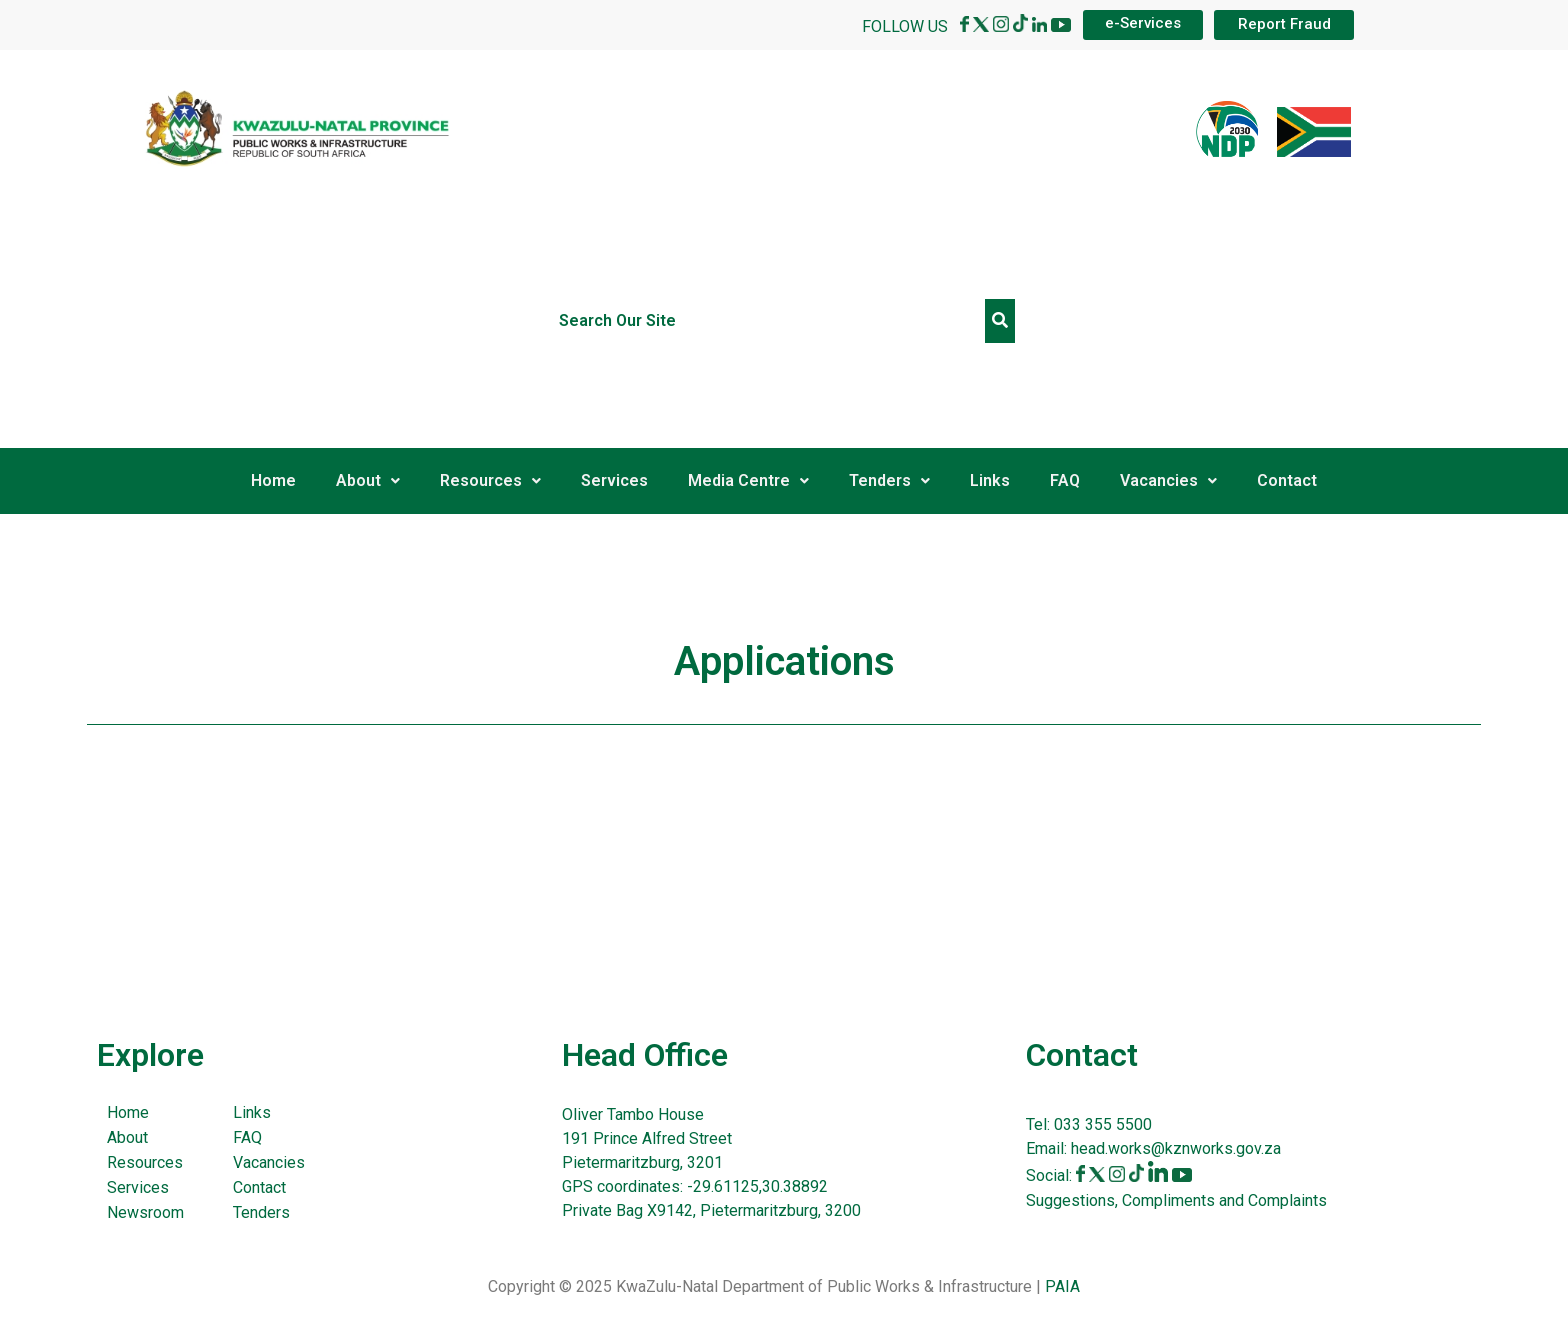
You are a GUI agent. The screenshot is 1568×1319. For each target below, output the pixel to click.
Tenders (889, 480)
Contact (1287, 480)
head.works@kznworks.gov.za (1176, 1148)
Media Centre (748, 480)
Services (614, 480)
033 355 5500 (1101, 1124)
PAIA (1062, 1286)
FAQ (1065, 480)
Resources (490, 480)
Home (273, 480)
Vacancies (1168, 480)
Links (990, 480)
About (368, 480)
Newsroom (145, 1212)
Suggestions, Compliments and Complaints (1176, 1200)
